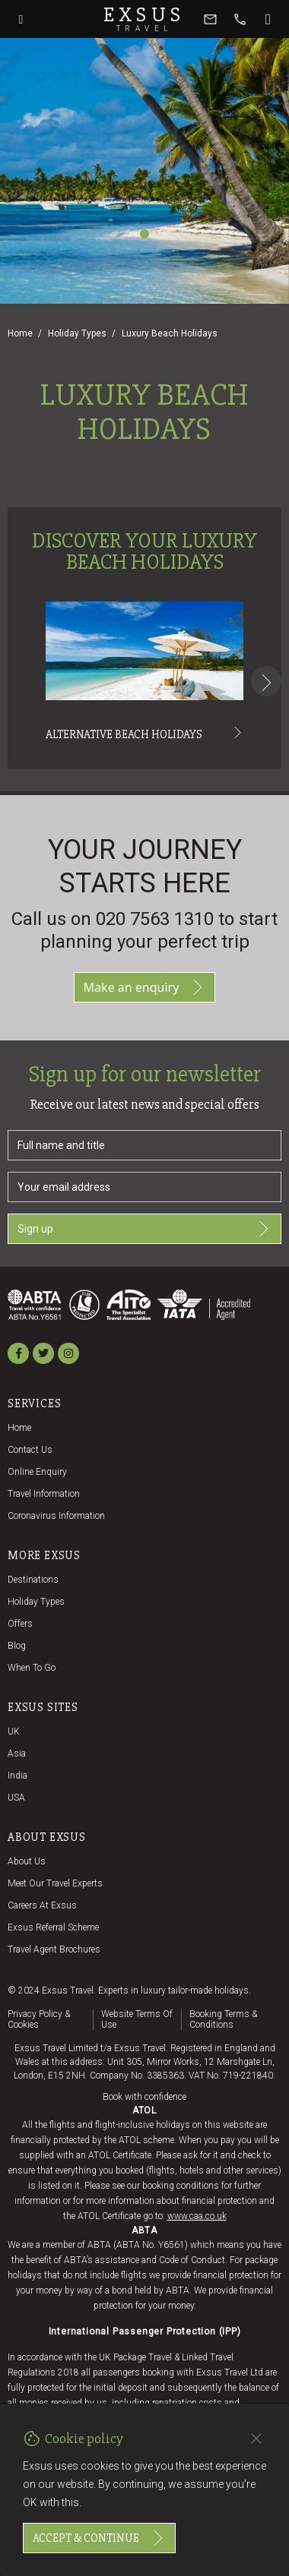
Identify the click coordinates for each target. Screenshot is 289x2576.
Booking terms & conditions (223, 2019)
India (17, 1775)
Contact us (30, 1449)
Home (20, 333)
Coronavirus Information (56, 1516)
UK (14, 1731)
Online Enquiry (37, 1471)
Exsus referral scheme (53, 1927)
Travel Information (44, 1493)
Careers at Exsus (42, 1905)
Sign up (144, 1228)
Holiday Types (77, 333)
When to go (32, 1667)
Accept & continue (99, 2538)
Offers (20, 1623)
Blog (17, 1645)
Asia (17, 1753)
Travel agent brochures (54, 1949)
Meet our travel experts (55, 1883)
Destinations (33, 1579)
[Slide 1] (144, 233)
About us (27, 1861)
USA (16, 1797)
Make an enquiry (145, 987)
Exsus (144, 19)
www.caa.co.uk (197, 2216)
